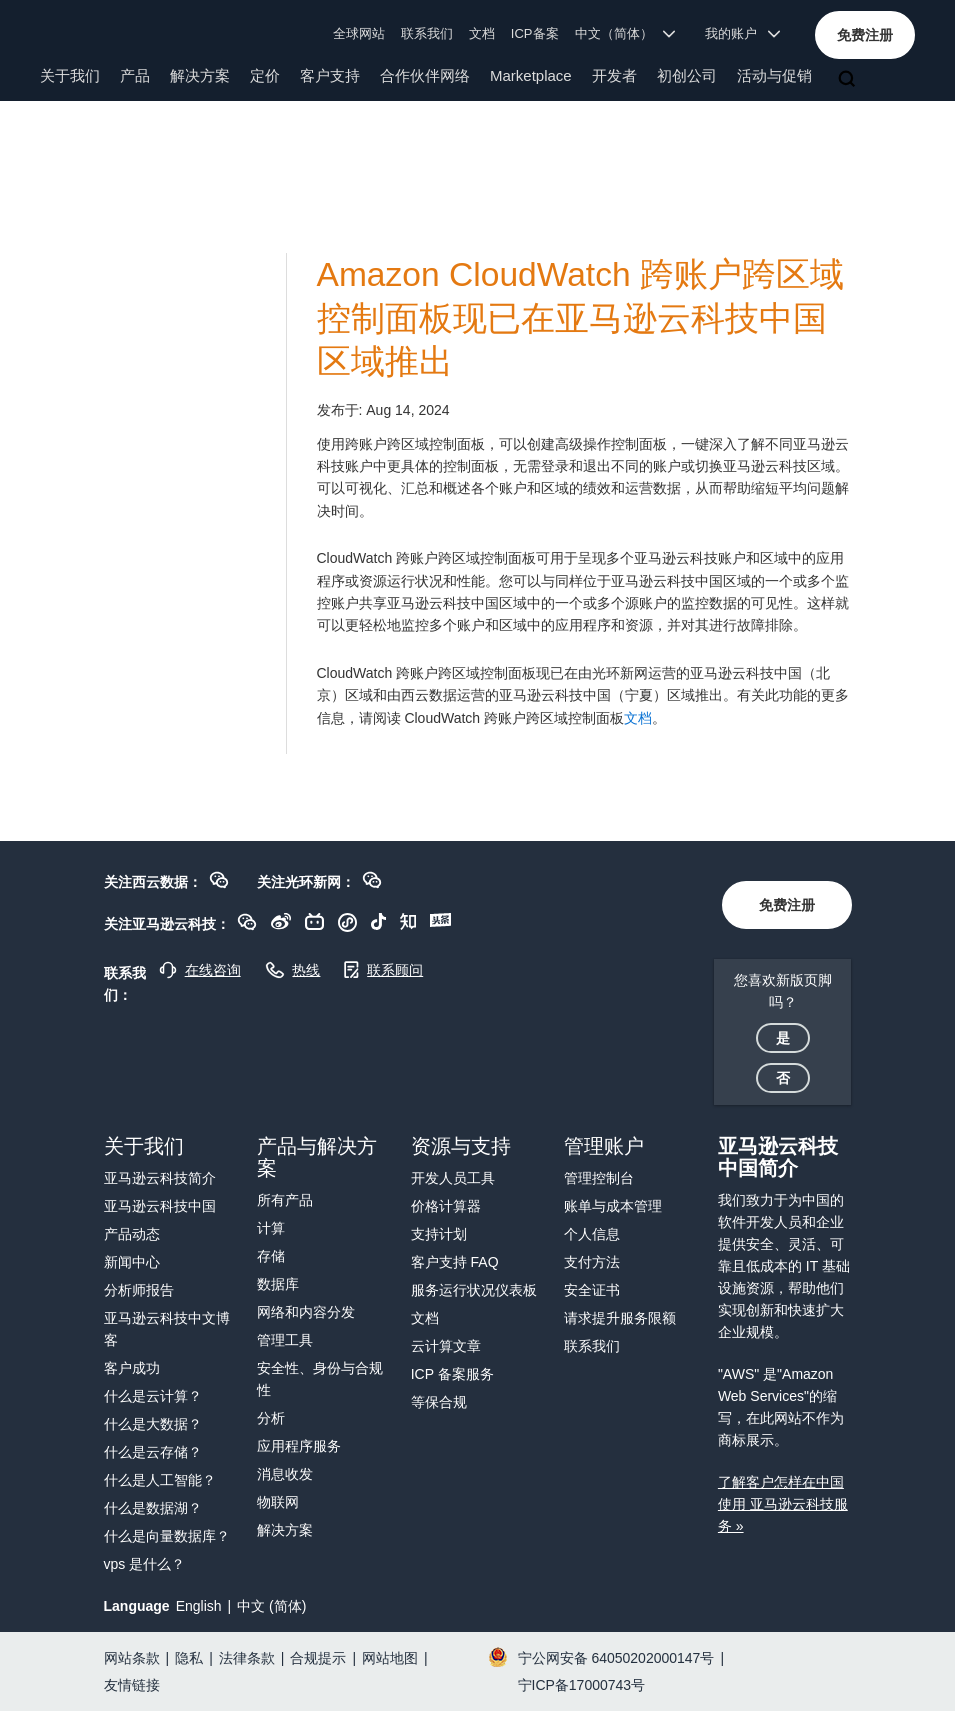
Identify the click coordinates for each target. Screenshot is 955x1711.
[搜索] (849, 80)
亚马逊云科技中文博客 (167, 1329)
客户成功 (132, 1368)
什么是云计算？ (153, 1396)
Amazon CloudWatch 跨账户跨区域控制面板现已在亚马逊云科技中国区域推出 (580, 318)
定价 (265, 75)
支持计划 (439, 1234)
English (199, 1606)
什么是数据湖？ (153, 1508)
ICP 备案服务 (452, 1374)
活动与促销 (774, 75)
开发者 (614, 75)
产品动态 (132, 1234)
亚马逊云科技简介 (160, 1178)
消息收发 (285, 1474)
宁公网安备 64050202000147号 (616, 1658)
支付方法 (592, 1262)
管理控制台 (599, 1178)
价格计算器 (446, 1206)
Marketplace (531, 75)
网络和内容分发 (306, 1312)
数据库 (278, 1284)
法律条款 (247, 1658)
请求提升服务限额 (620, 1318)
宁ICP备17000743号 (582, 1685)
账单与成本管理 (613, 1206)
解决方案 (200, 75)
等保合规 (439, 1402)
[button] (865, 35)
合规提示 (318, 1658)
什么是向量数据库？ (167, 1536)
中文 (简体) (271, 1606)
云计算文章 (446, 1346)
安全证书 (592, 1290)
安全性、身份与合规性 (320, 1379)
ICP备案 (535, 33)
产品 (135, 75)
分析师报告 (139, 1290)
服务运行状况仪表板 (474, 1290)
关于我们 (70, 75)
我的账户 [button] (742, 33)
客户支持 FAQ (455, 1262)
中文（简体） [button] (625, 33)
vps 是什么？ (145, 1564)
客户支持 (330, 75)
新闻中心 (132, 1262)
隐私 (189, 1658)
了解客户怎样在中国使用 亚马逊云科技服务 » (783, 1504)
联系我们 (427, 33)
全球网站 (359, 33)
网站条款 (132, 1658)
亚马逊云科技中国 (160, 1206)
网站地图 (390, 1658)
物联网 (278, 1502)
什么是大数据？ (153, 1424)
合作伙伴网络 (425, 75)
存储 (271, 1256)
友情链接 (132, 1685)
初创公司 (687, 75)
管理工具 (285, 1340)
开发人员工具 (453, 1178)
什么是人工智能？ (160, 1480)
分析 (271, 1418)
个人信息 (592, 1234)
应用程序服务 (299, 1446)
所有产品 (285, 1200)
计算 (271, 1228)
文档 (482, 33)
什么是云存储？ (153, 1452)
